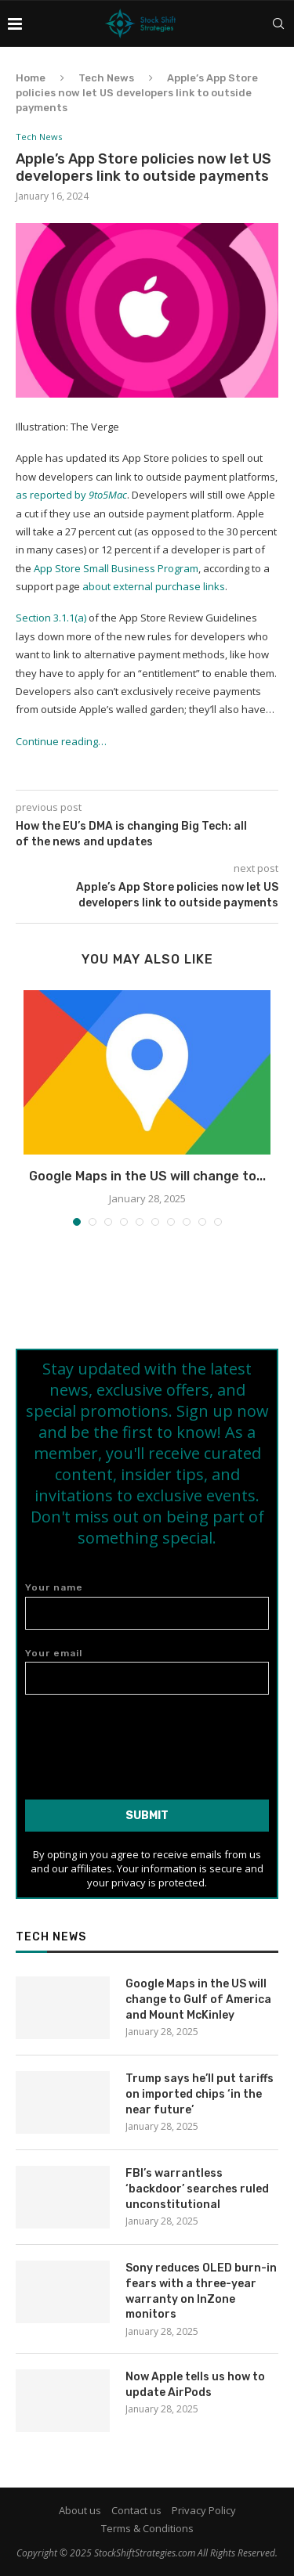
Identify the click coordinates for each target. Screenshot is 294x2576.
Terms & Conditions (147, 2528)
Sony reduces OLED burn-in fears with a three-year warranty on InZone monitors (201, 2291)
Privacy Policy (204, 2510)
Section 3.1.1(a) (51, 618)
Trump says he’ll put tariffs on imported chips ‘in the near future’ (199, 2094)
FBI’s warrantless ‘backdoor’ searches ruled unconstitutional (197, 2188)
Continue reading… (61, 741)
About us (80, 2510)
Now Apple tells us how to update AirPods (195, 2384)
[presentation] (147, 1740)
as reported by (71, 495)
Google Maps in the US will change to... (147, 1176)
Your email (147, 1671)
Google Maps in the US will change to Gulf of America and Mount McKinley (198, 1999)
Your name (147, 1606)
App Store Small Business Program (116, 568)
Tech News (106, 78)
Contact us (136, 2510)
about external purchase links (153, 586)
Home (30, 78)
